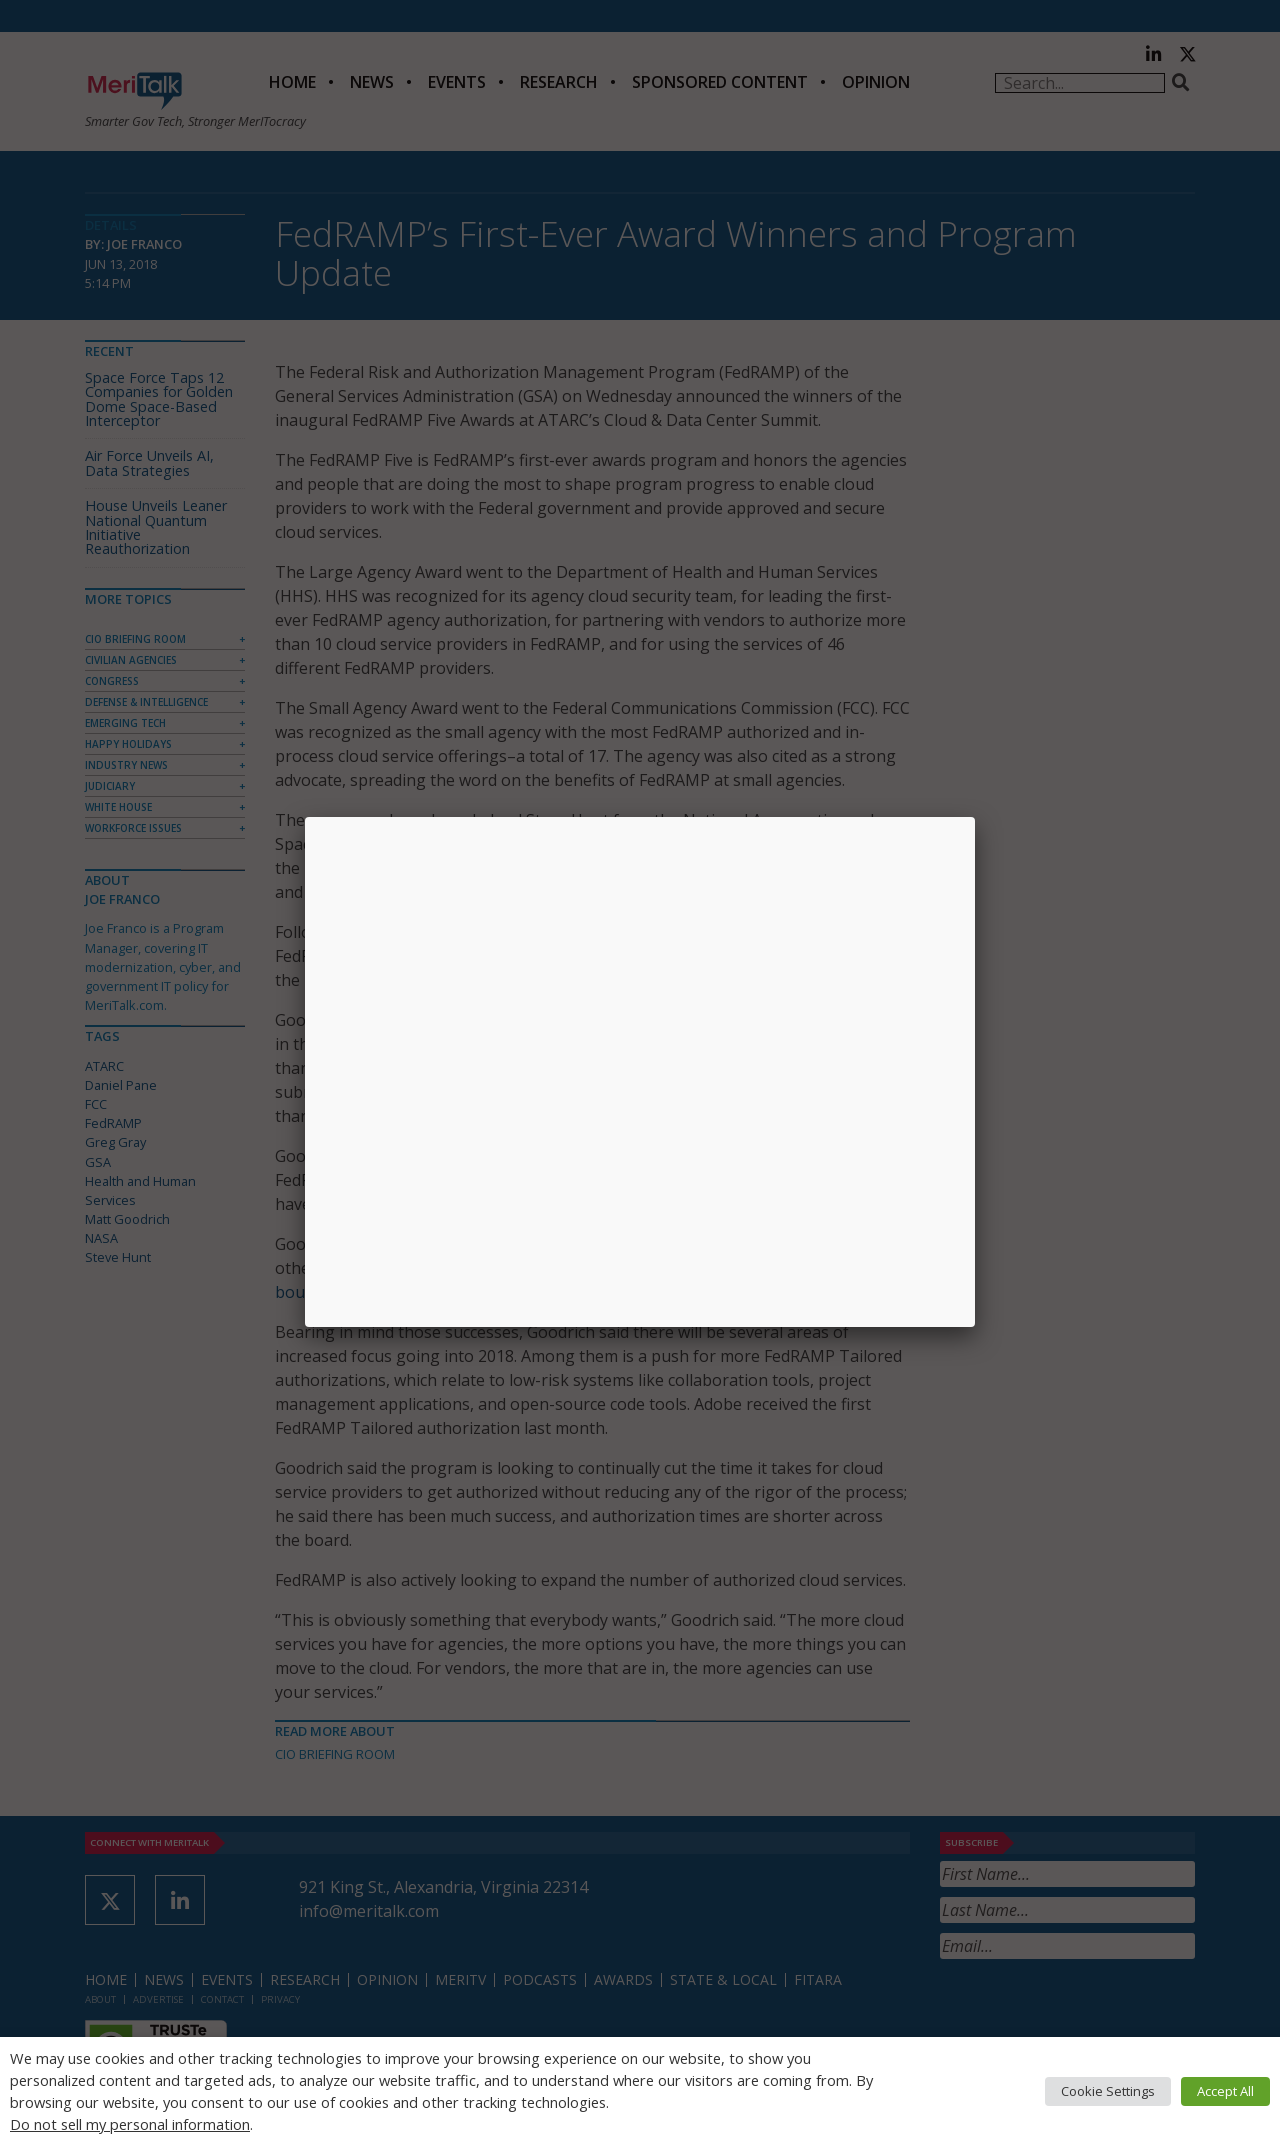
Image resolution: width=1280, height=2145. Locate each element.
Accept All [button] (1225, 2091)
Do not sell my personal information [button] (130, 2124)
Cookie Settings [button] (1108, 2091)
